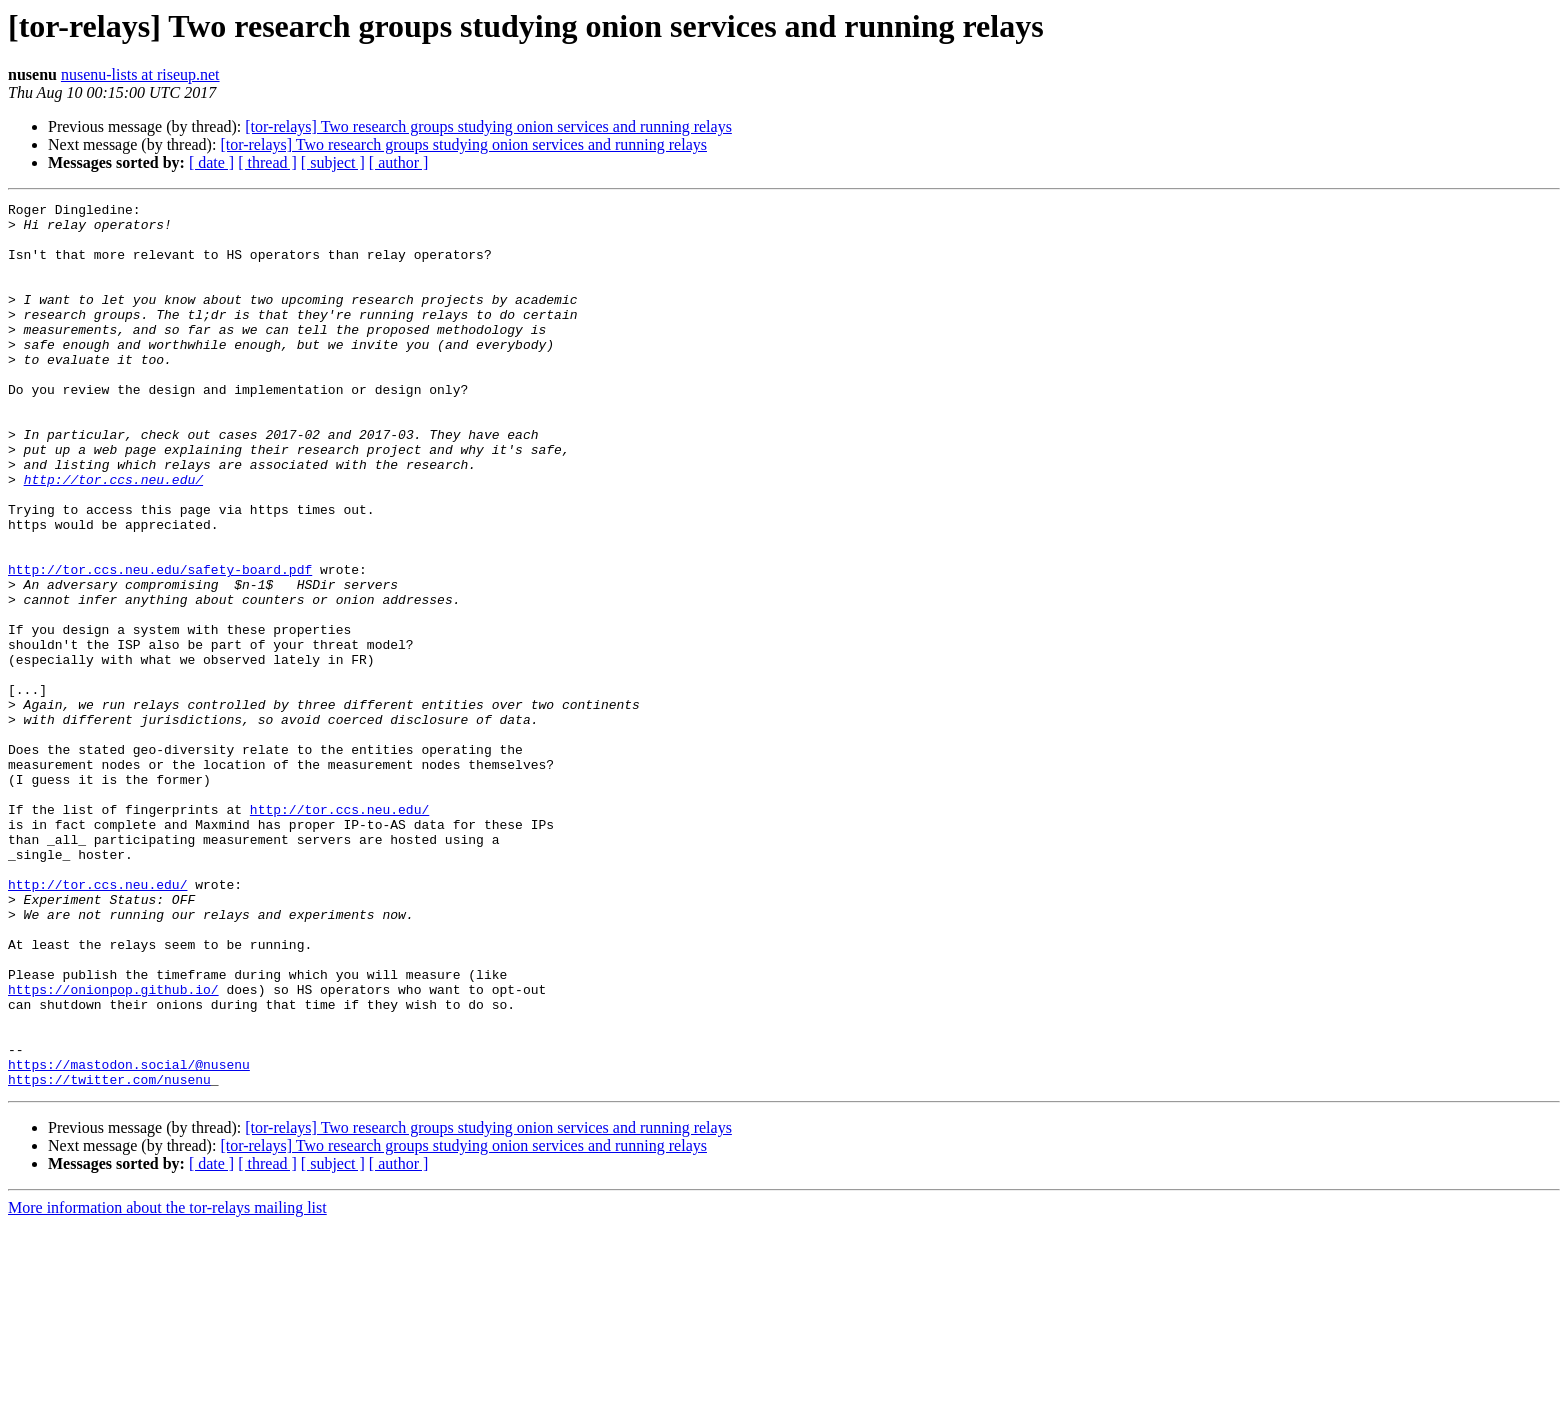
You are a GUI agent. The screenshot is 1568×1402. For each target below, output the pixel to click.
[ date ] (211, 162)
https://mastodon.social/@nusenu (129, 1238)
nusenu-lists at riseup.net (140, 74)
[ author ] (399, 162)
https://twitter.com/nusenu (109, 1256)
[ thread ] (267, 162)
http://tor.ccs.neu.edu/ (113, 536)
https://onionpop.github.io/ (113, 1148)
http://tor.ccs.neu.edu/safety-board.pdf (160, 644)
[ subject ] (333, 162)
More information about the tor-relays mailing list (167, 1384)
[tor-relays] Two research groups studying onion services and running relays (488, 126)
